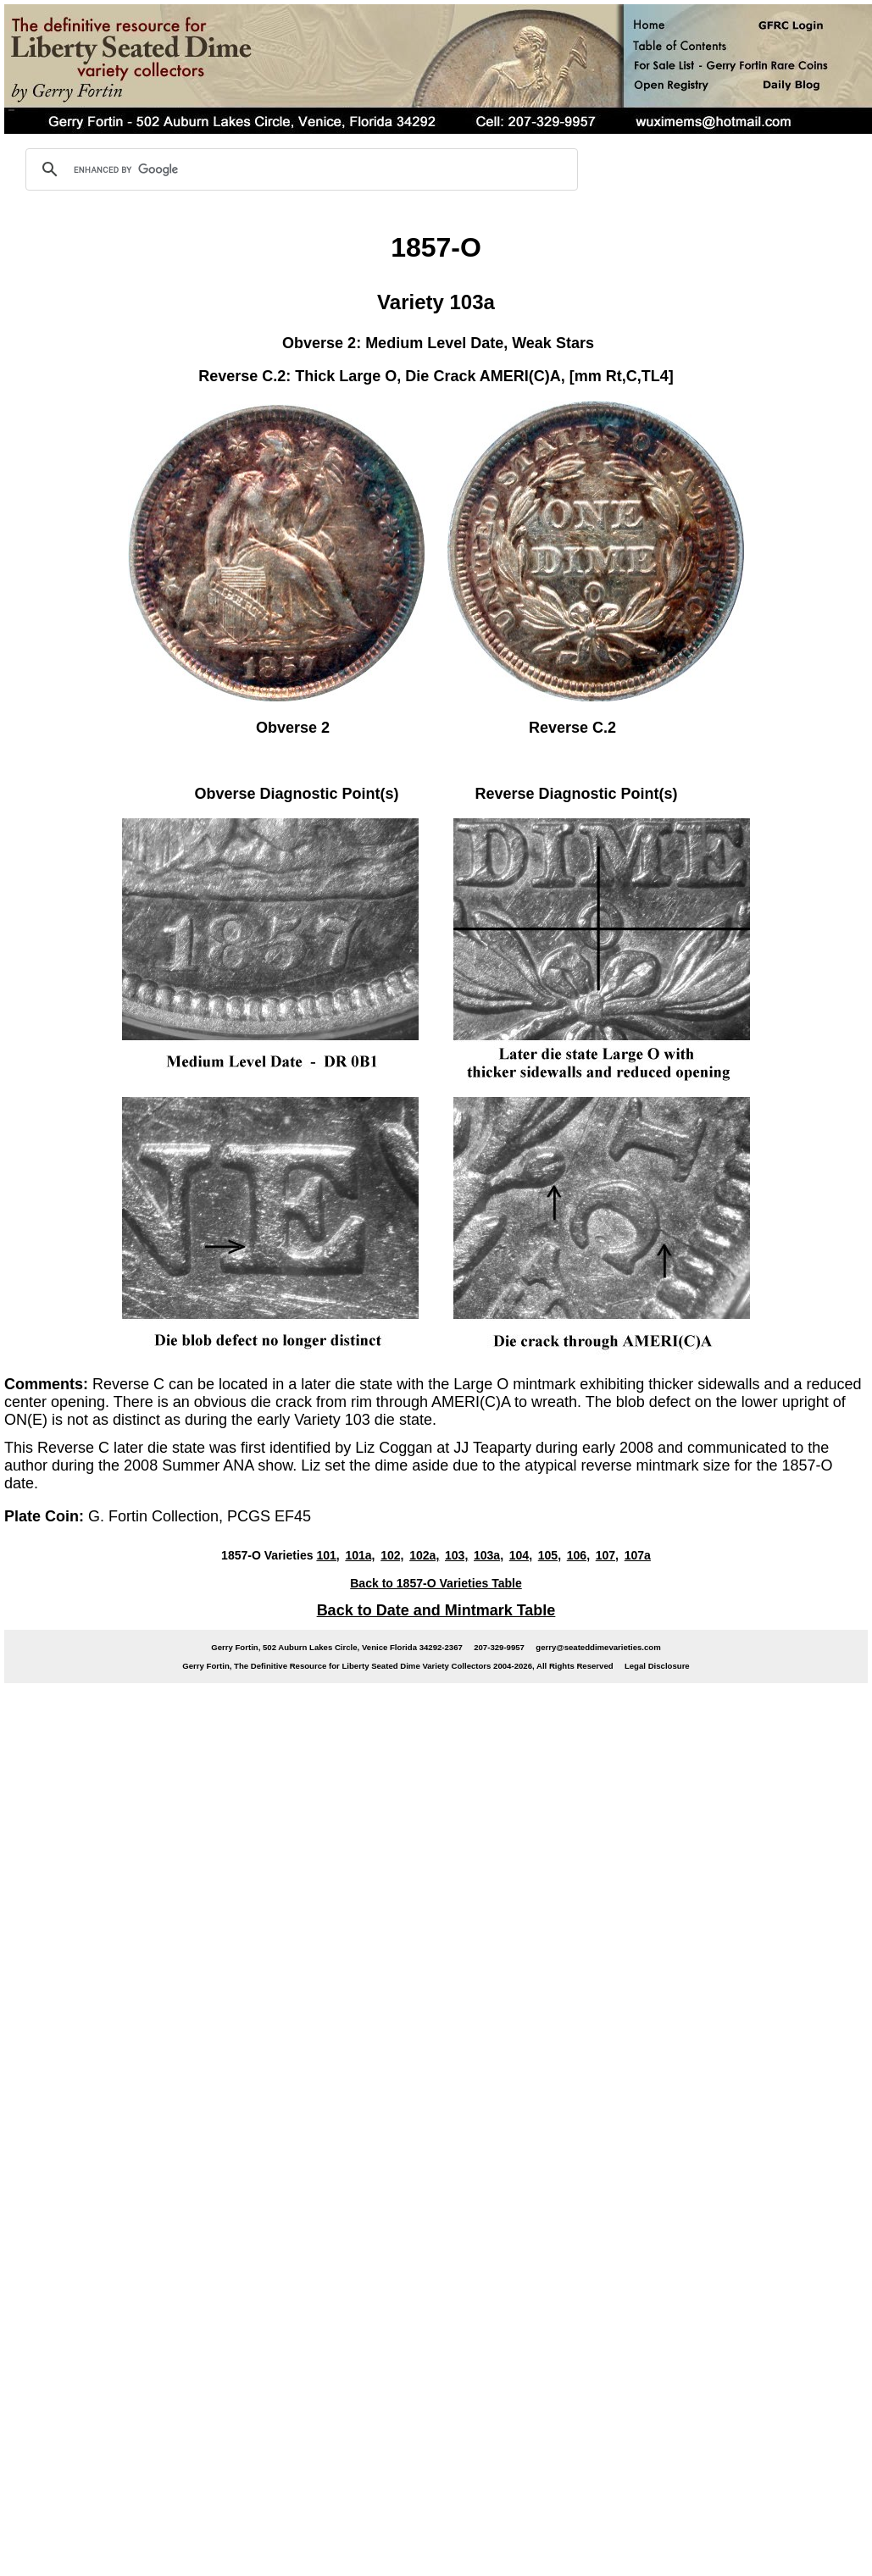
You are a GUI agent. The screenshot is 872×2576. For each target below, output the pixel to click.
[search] (299, 169)
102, (391, 1555)
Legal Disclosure (657, 1665)
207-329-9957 (499, 1647)
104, (520, 1555)
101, (327, 1555)
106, (578, 1555)
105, (549, 1555)
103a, (488, 1555)
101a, (360, 1555)
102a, (424, 1555)
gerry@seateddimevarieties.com (598, 1647)
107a (638, 1555)
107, (607, 1555)
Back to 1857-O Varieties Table (436, 1583)
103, (456, 1555)
